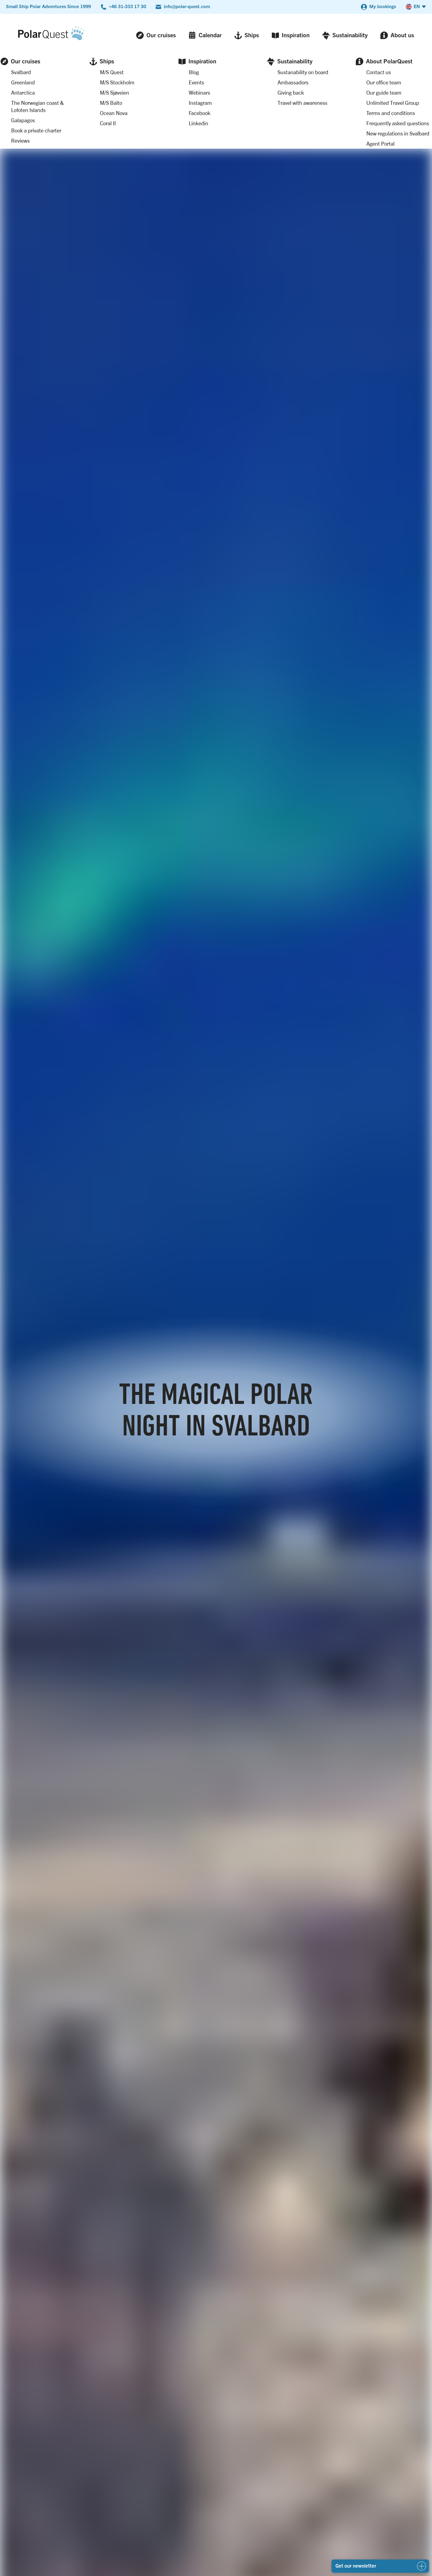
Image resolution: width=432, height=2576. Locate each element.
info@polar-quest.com (187, 6)
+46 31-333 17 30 (127, 6)
